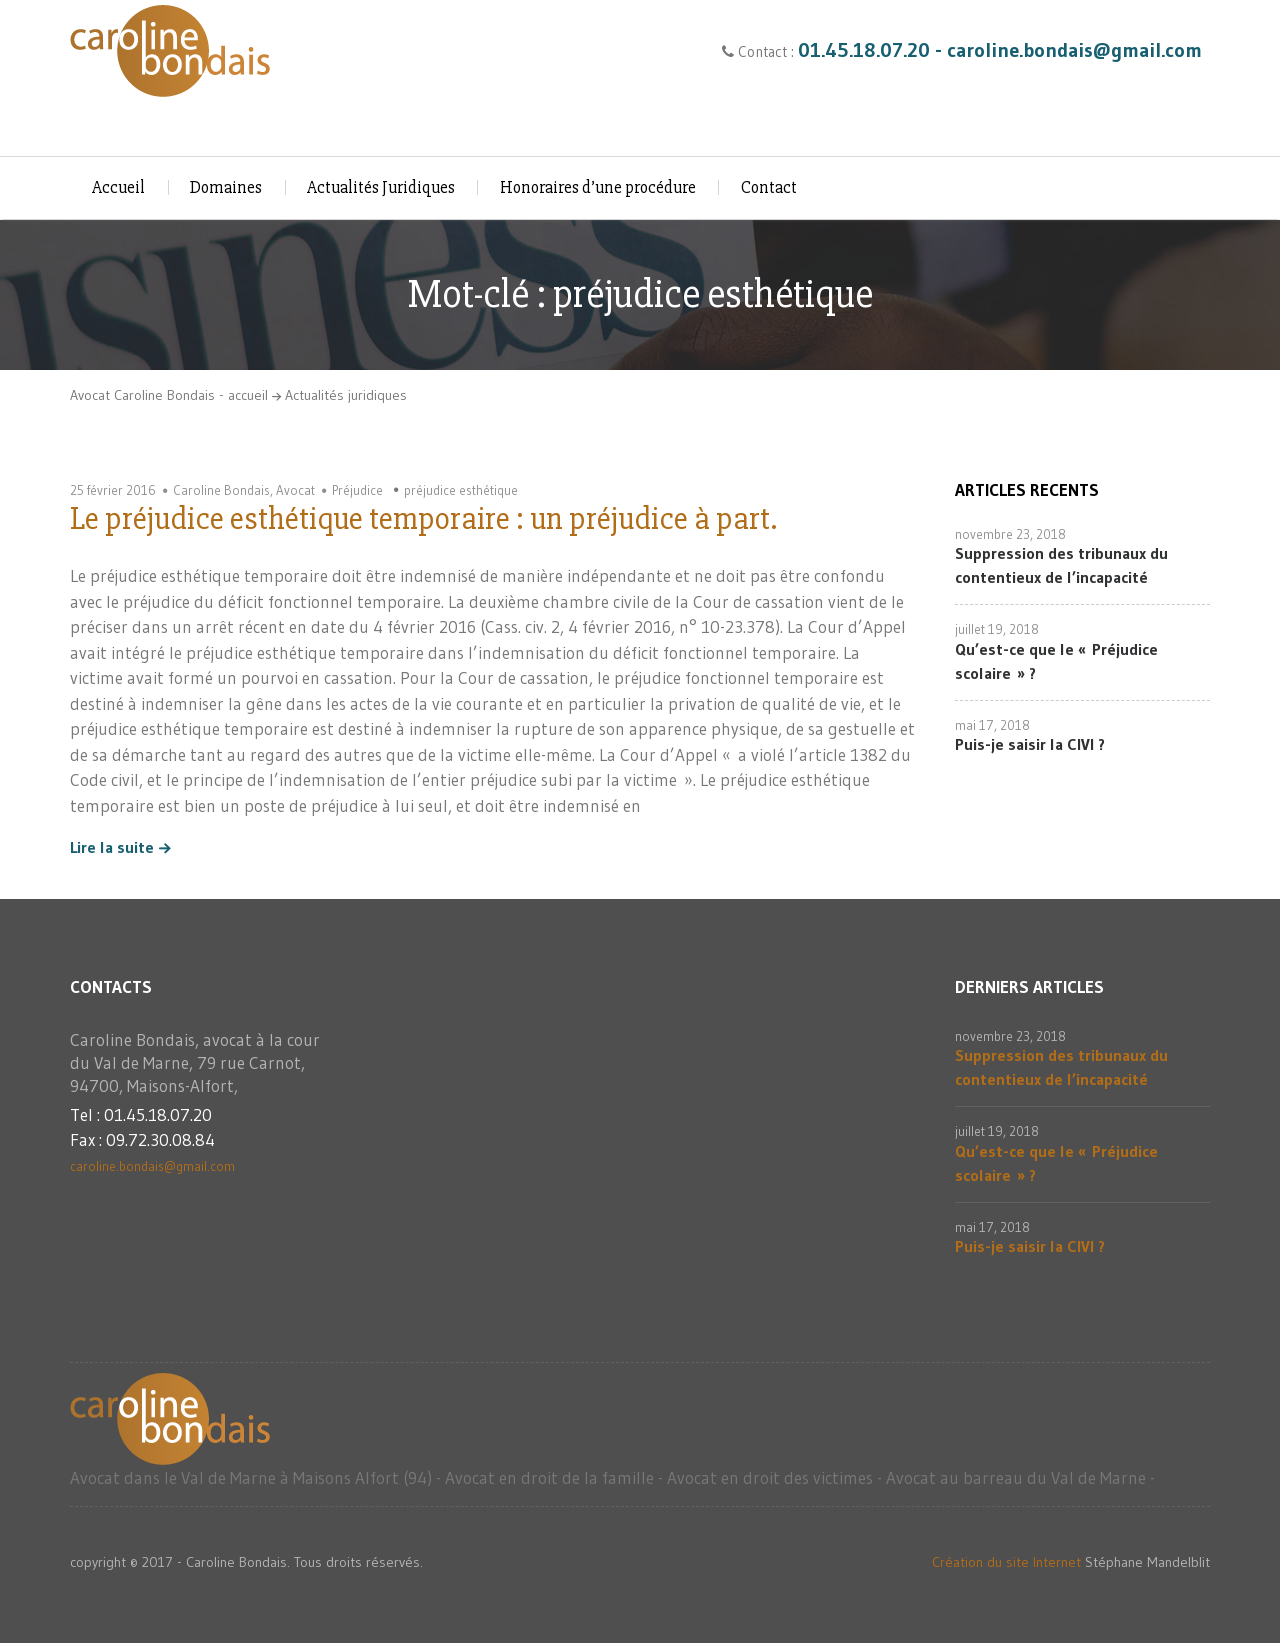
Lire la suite (112, 848)
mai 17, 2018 (992, 725)
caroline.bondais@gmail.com (152, 1166)
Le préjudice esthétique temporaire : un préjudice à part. (423, 518)
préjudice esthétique (461, 490)
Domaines (226, 187)
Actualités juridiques (346, 395)
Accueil (118, 187)
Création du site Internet (1006, 1562)
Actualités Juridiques (381, 187)
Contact (769, 187)
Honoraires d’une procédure (598, 187)
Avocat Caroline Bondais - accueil (169, 395)
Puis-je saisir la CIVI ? (1030, 744)
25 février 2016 (113, 490)
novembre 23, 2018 (1010, 534)
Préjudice (357, 490)
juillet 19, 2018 (997, 629)
